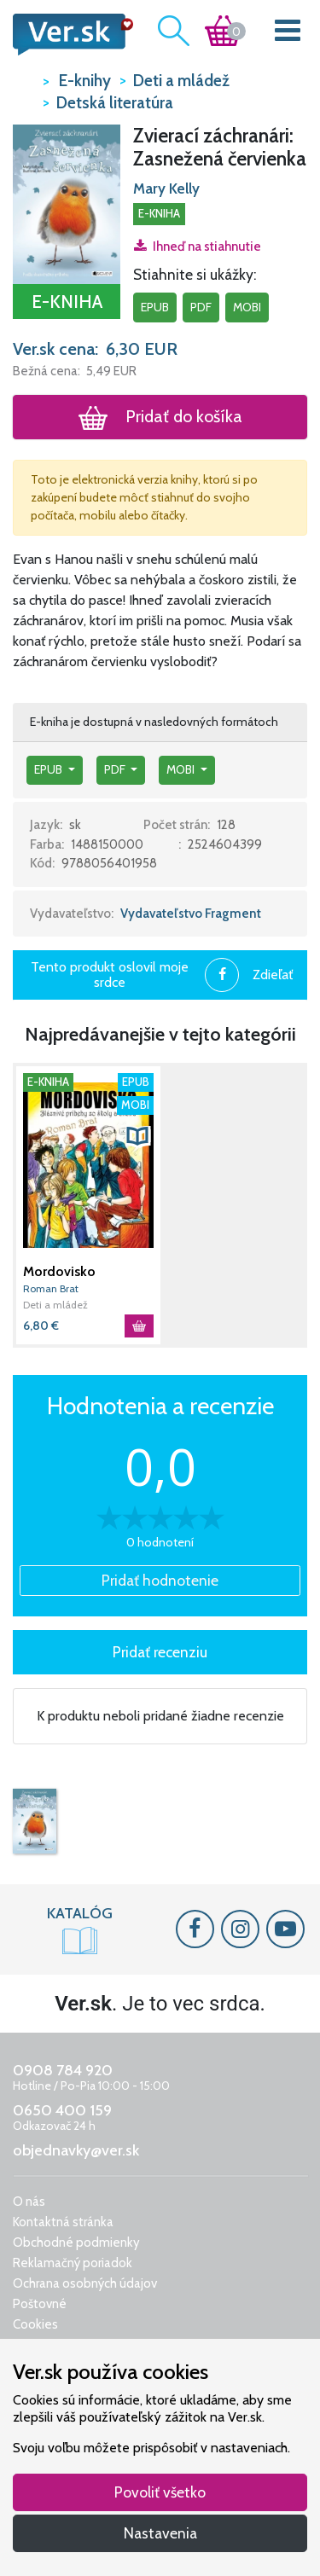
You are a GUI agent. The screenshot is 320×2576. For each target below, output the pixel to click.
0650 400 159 (62, 2110)
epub (155, 307)
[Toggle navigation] (288, 34)
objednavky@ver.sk (76, 2150)
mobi (247, 307)
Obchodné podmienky (76, 2242)
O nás (29, 2201)
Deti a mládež (55, 1304)
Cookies (35, 2324)
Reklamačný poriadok (72, 2263)
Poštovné (40, 2304)
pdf (201, 307)
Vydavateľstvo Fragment (190, 913)
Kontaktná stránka (63, 2222)
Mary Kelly (166, 188)
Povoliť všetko (160, 2492)
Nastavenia (160, 2533)
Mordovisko (59, 1271)
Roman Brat (51, 1288)
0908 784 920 (63, 2070)
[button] (66, 203)
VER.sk (23, 80)
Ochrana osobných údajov (85, 2283)
